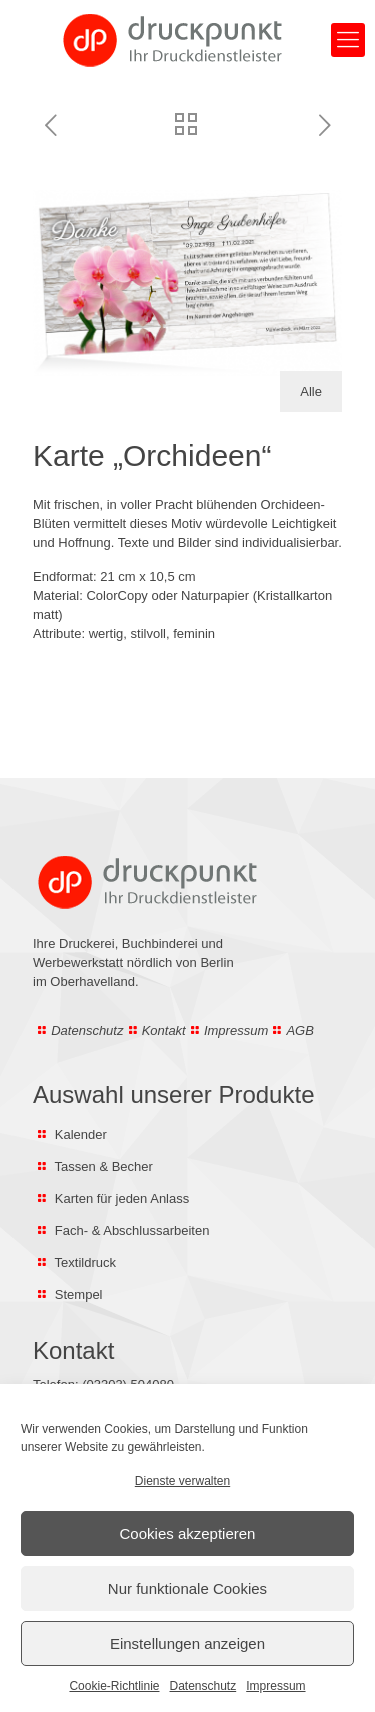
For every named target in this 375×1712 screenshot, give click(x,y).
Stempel (79, 1294)
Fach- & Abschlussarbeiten (130, 1230)
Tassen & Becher (104, 1166)
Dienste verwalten (182, 1481)
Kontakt (164, 1030)
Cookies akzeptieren (188, 1533)
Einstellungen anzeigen (187, 1643)
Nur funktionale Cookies (187, 1588)
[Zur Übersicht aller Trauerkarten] (186, 126)
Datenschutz (203, 1686)
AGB (299, 1030)
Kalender (81, 1134)
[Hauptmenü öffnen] (348, 40)
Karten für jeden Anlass (122, 1198)
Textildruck (85, 1262)
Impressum (275, 1686)
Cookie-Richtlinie (114, 1686)
